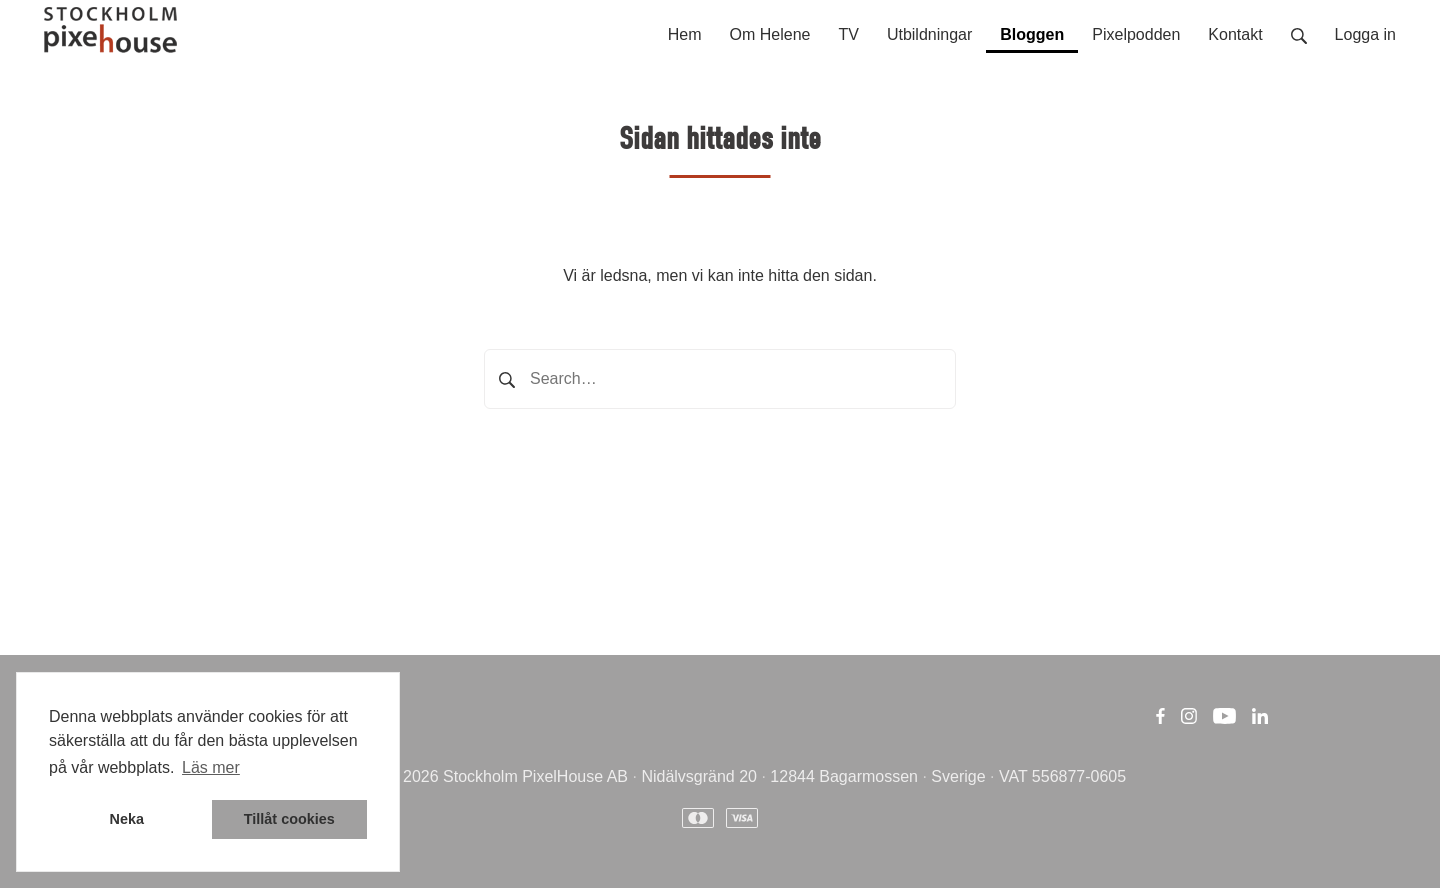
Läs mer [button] (211, 767)
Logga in (1365, 34)
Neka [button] (127, 819)
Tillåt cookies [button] (289, 819)
